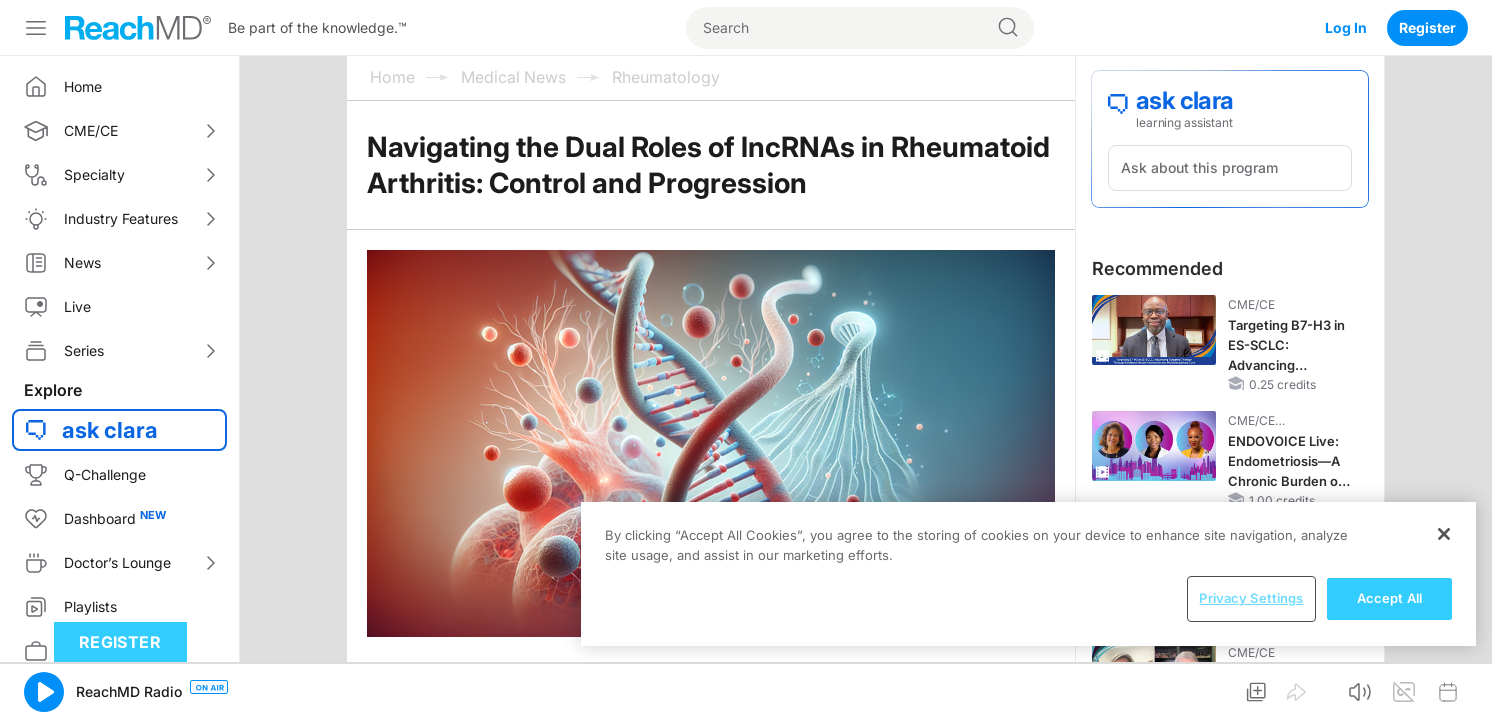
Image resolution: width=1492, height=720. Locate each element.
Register (1427, 27)
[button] (44, 692)
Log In (1346, 27)
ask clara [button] (110, 430)
